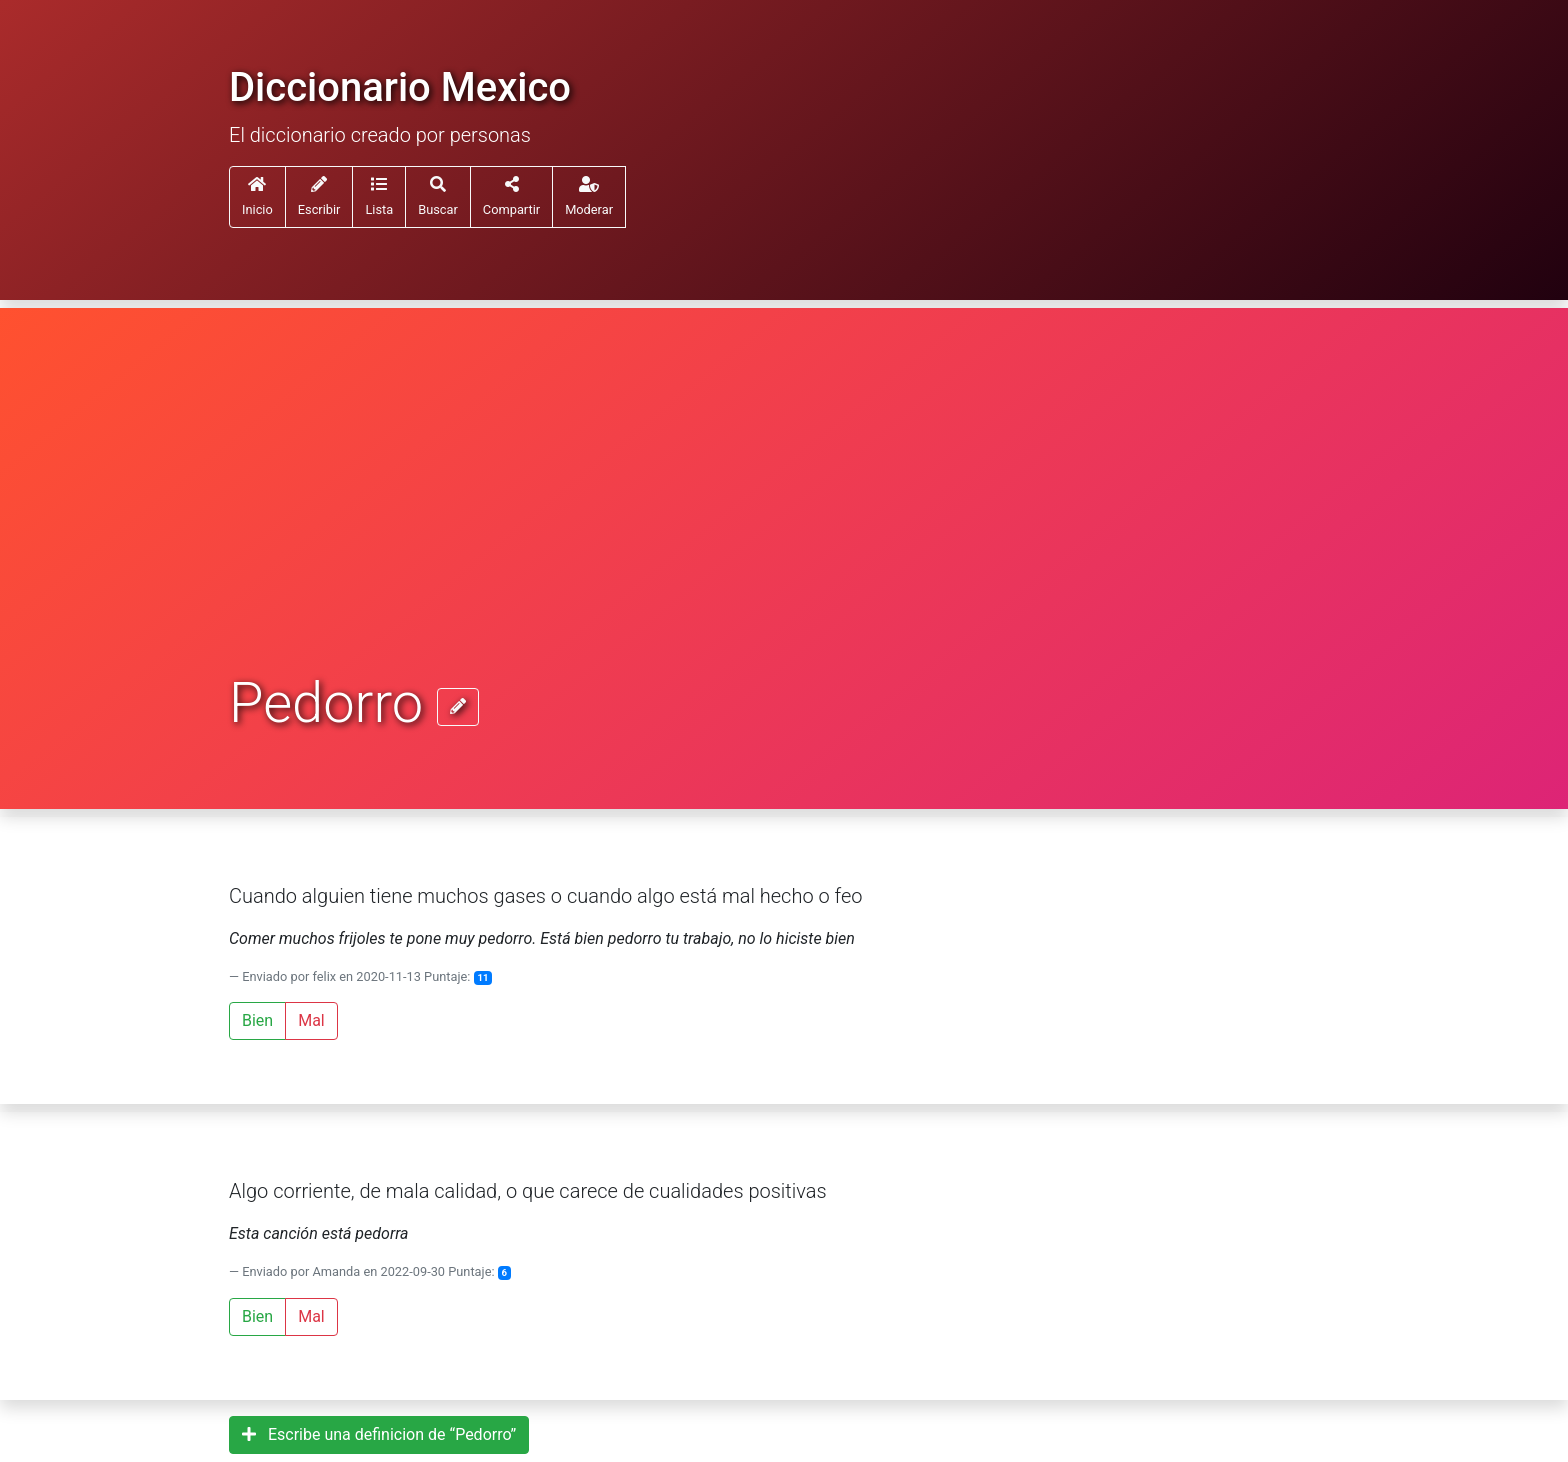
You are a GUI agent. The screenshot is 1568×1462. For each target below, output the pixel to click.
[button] (379, 197)
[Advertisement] (784, 522)
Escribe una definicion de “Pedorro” (379, 1434)
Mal (311, 1020)
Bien (257, 1020)
